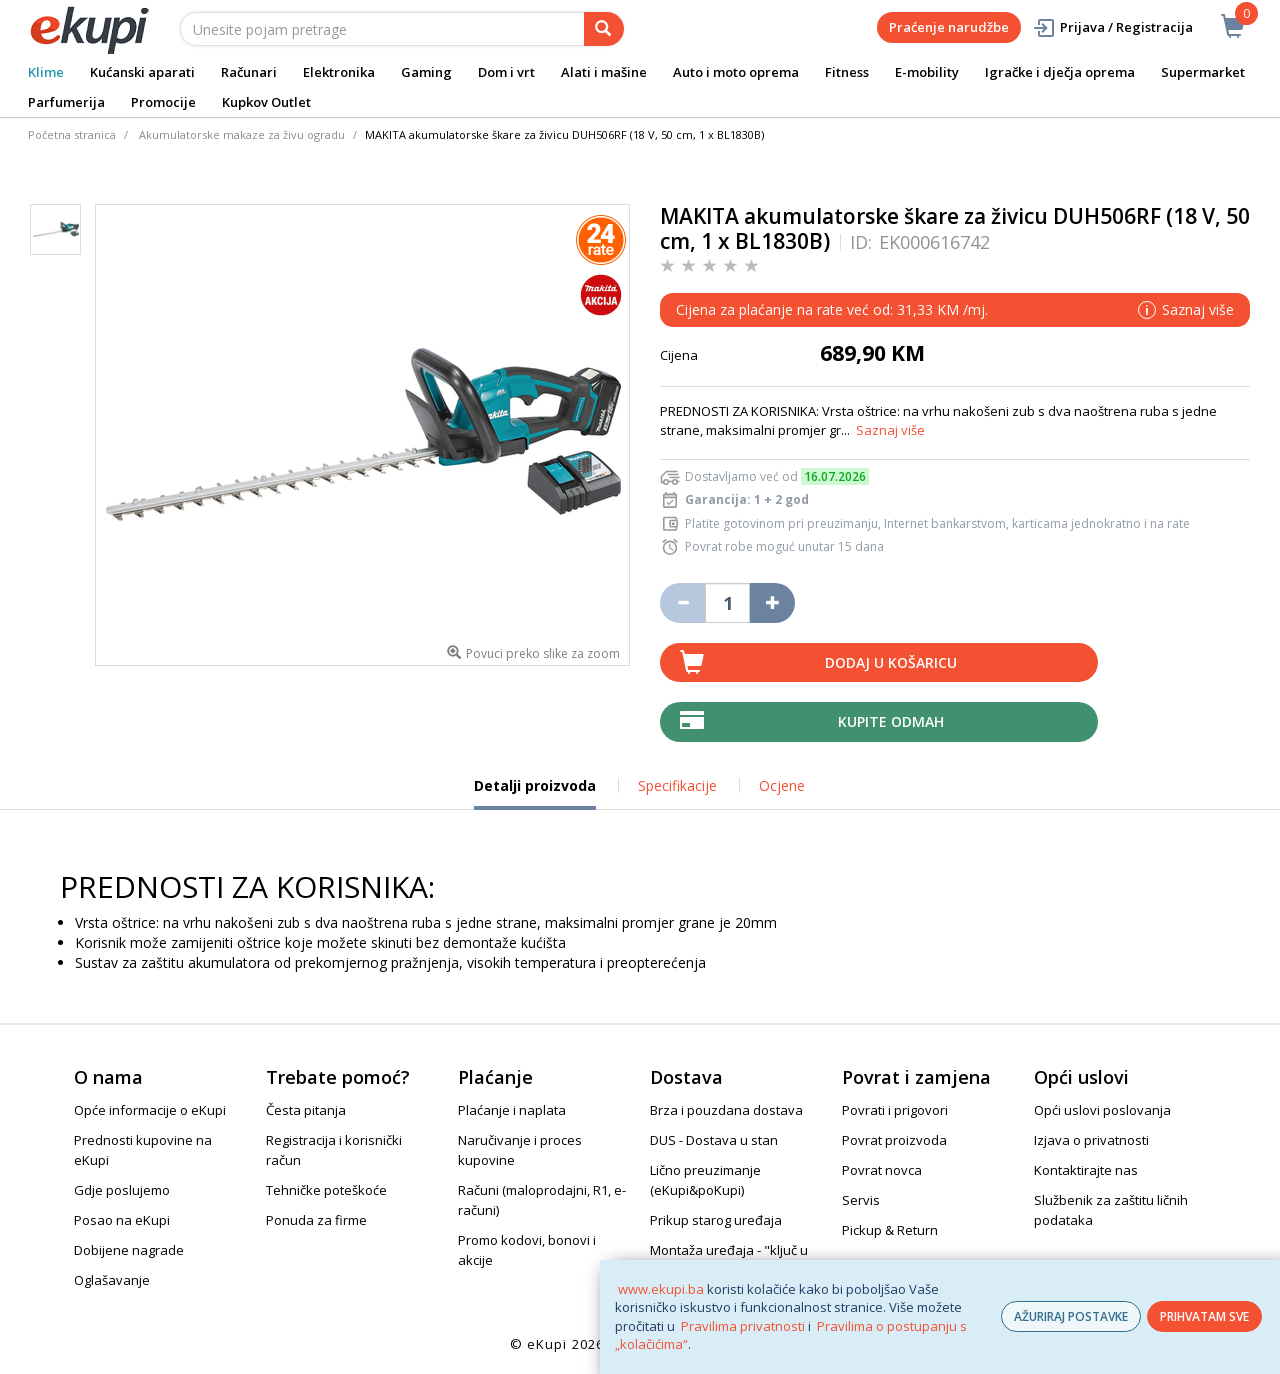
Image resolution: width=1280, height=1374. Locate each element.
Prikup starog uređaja (716, 1220)
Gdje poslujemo (122, 1190)
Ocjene (782, 785)
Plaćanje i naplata (512, 1110)
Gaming (426, 72)
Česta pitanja (306, 1110)
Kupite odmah (891, 721)
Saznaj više (890, 430)
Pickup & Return (890, 1230)
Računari (249, 72)
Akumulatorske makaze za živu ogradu (242, 134)
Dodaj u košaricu (891, 662)
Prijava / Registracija (1112, 27)
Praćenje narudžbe (949, 27)
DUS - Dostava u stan (714, 1140)
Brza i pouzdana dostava (726, 1110)
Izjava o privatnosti (1091, 1140)
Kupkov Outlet (266, 102)
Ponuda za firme (316, 1220)
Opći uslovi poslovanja (1102, 1110)
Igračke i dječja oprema (1060, 72)
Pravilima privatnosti (743, 1326)
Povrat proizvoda (894, 1140)
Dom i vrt (506, 72)
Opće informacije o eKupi (150, 1110)
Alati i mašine (604, 72)
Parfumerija (66, 102)
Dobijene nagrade (129, 1250)
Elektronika (339, 72)
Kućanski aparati (142, 72)
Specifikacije (677, 785)
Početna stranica (72, 134)
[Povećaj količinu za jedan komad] (772, 603)
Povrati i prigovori (895, 1110)
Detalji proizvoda (535, 793)
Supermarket (1203, 72)
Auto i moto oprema (736, 72)
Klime (46, 72)
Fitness (847, 72)
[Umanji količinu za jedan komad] (682, 603)
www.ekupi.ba (661, 1289)
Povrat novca (882, 1170)
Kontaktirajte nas (1086, 1170)
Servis (861, 1200)
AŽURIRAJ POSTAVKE (1071, 1316)
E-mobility (927, 72)
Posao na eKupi (122, 1220)
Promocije (163, 102)
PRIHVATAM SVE (1204, 1316)
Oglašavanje (112, 1280)
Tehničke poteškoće (326, 1190)
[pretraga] (604, 29)
